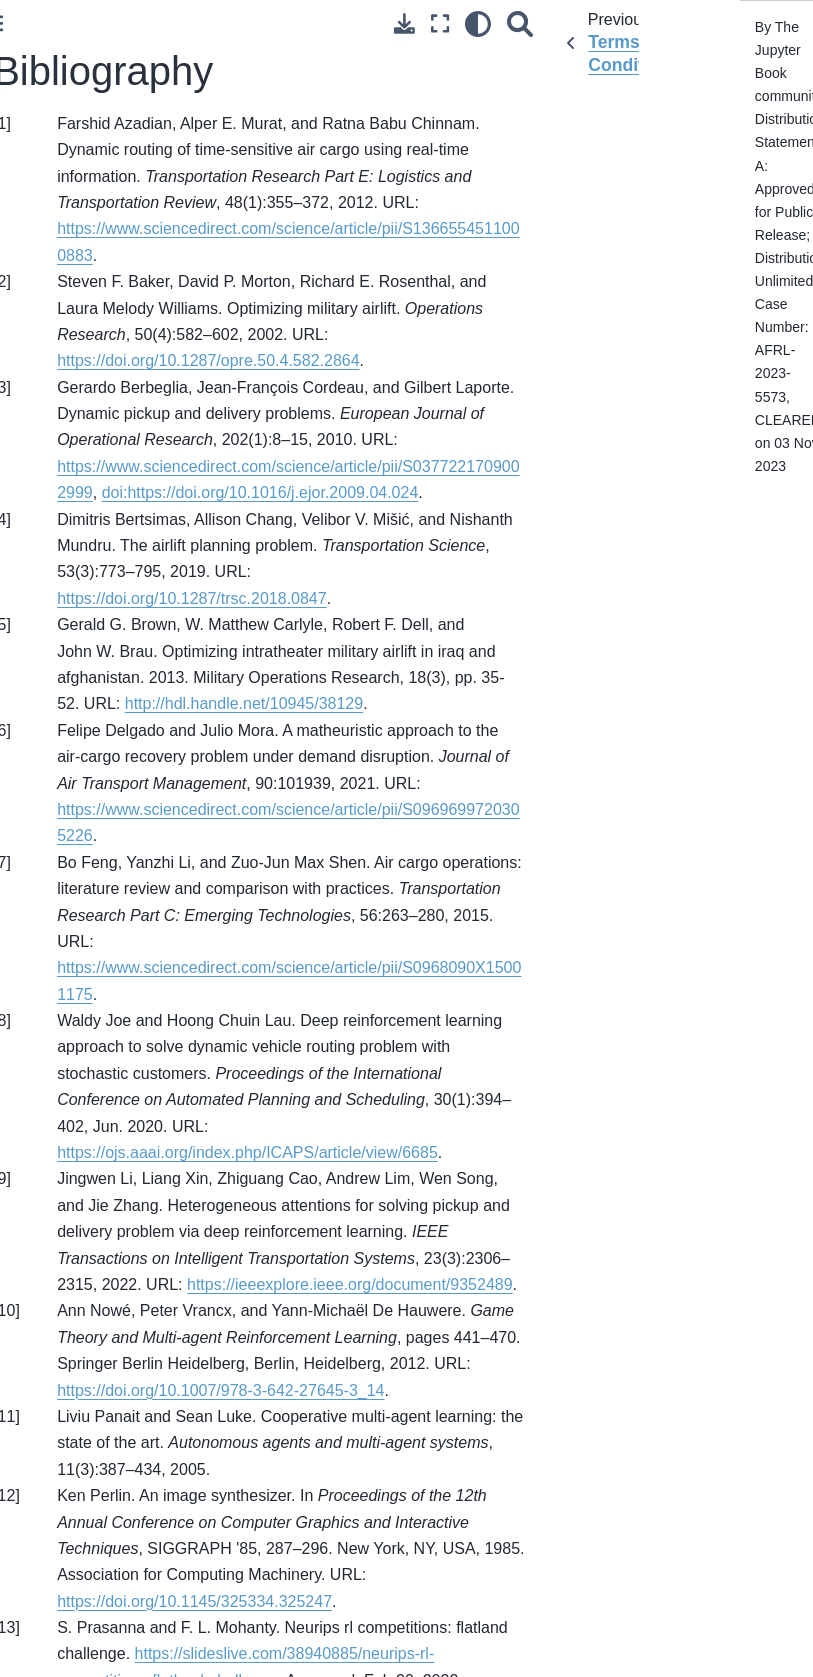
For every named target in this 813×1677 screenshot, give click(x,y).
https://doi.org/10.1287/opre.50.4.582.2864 (208, 360)
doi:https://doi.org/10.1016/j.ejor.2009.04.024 (260, 492)
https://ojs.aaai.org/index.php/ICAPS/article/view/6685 (247, 1152)
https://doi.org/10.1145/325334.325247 (194, 1601)
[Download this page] (404, 23)
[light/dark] (478, 23)
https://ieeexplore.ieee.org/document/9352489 (350, 1284)
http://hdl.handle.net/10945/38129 (244, 703)
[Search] (520, 23)
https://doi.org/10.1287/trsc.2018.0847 (192, 598)
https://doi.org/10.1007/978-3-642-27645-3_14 (220, 1390)
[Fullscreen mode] (440, 23)
